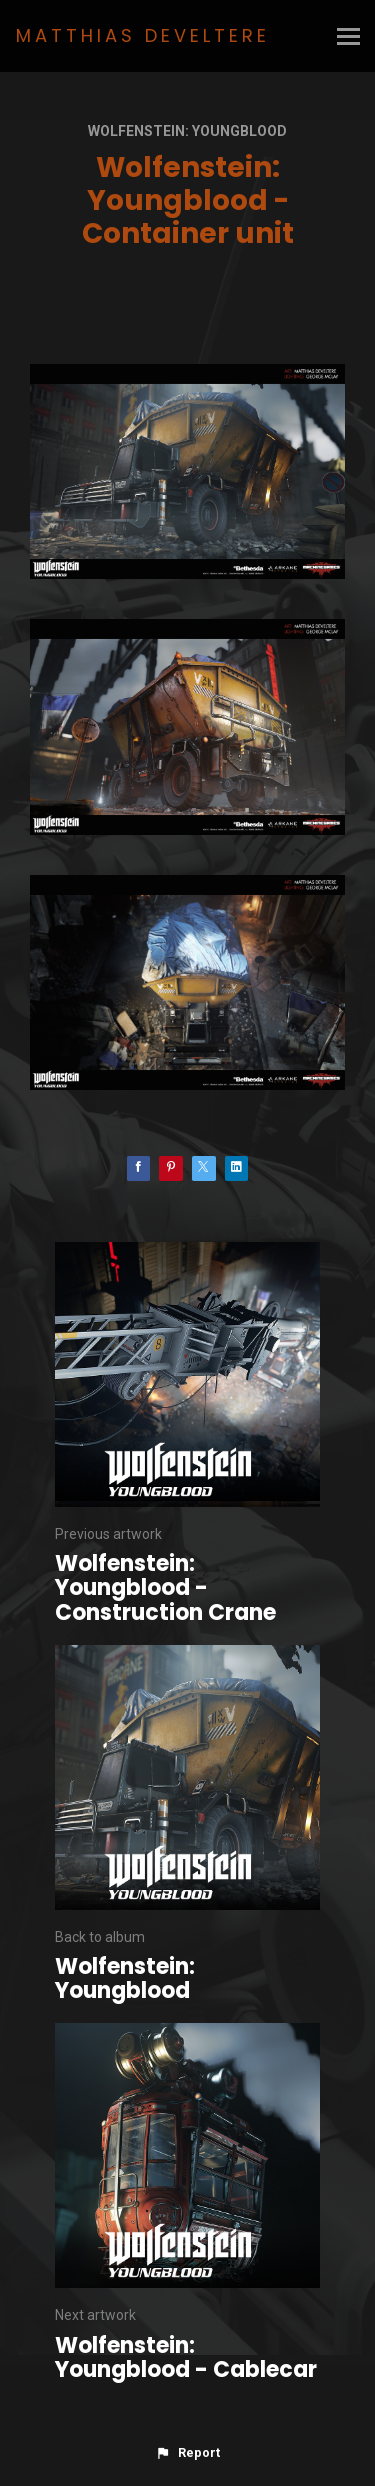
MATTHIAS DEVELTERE (143, 35)
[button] (187, 2453)
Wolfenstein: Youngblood (187, 131)
